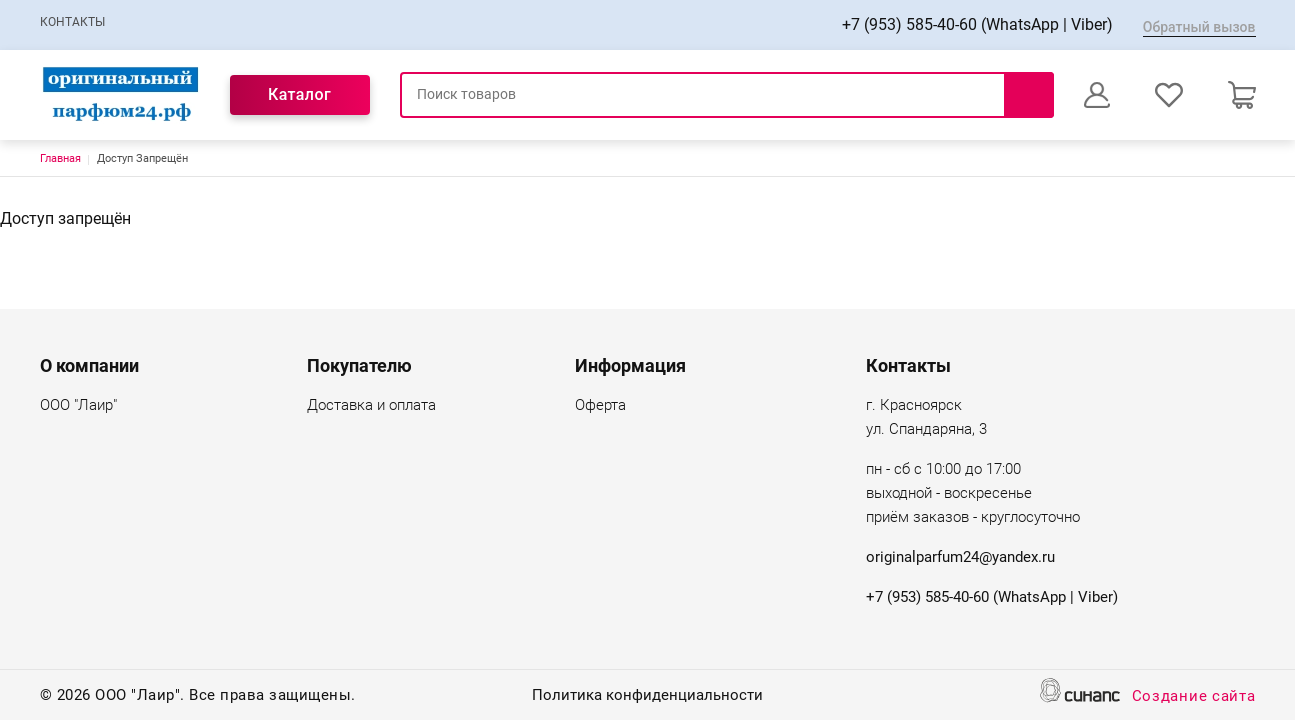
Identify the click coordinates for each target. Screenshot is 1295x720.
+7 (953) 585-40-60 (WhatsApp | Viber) (977, 24)
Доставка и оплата (371, 406)
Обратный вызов (1199, 27)
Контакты (72, 22)
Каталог (299, 94)
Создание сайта (1194, 697)
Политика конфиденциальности (647, 696)
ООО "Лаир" (78, 406)
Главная (60, 158)
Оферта (600, 406)
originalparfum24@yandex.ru (960, 557)
